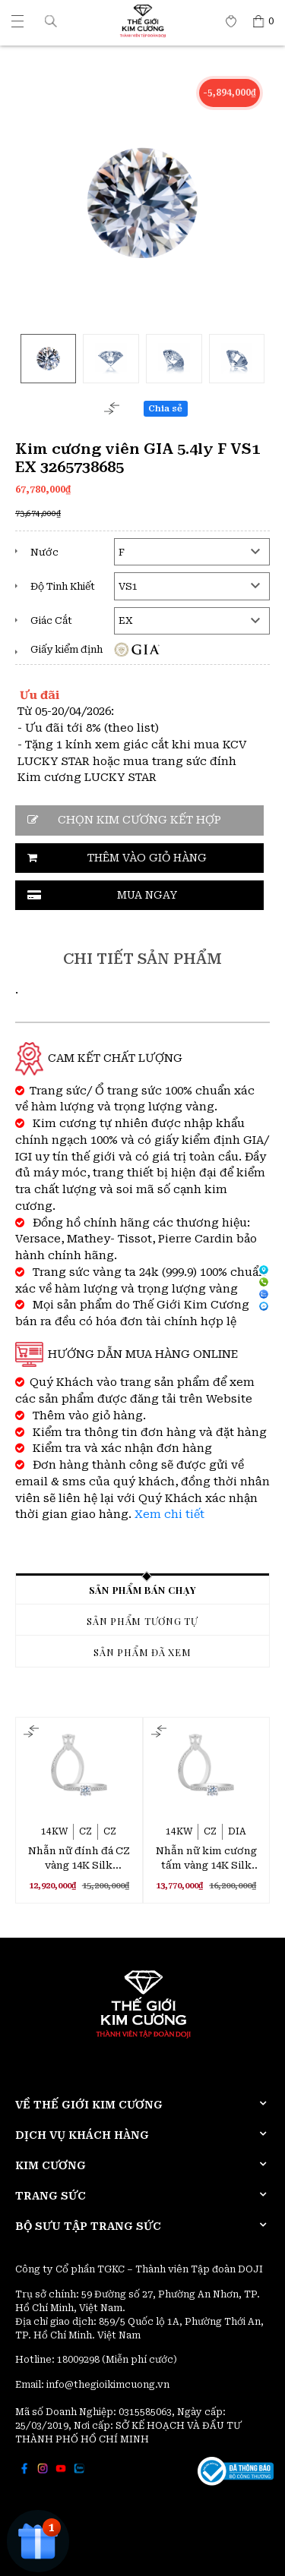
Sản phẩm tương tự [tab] (142, 1620)
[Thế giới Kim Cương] (17, 21)
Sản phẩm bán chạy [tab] (143, 1589)
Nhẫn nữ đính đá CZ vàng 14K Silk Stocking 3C (79, 1859)
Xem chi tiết (169, 1514)
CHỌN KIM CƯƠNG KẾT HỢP (139, 820)
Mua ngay (147, 895)
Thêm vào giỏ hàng (147, 858)
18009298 (79, 2359)
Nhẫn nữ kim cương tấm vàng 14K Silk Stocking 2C (206, 1859)
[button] (51, 20)
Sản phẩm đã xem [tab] (142, 1651)
